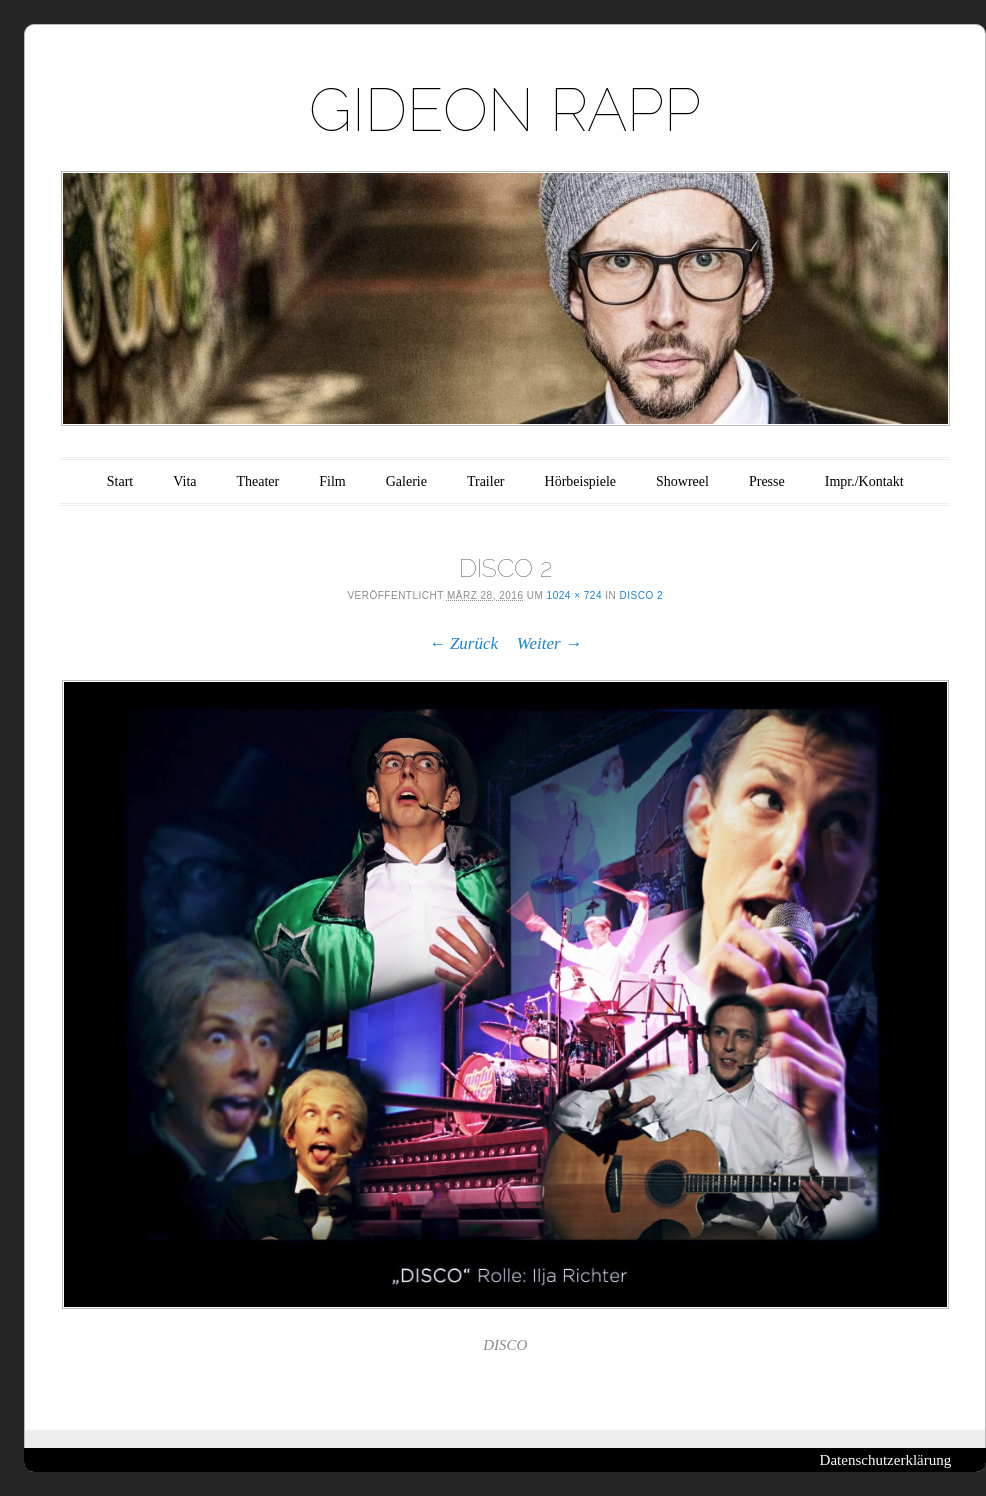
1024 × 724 (574, 595)
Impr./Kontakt (864, 481)
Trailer (486, 481)
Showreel (682, 481)
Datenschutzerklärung (886, 1460)
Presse (767, 481)
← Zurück (463, 643)
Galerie (406, 481)
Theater (258, 481)
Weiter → (549, 643)
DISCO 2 (642, 595)
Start (120, 481)
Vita (184, 481)
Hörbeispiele (581, 481)
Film (332, 481)
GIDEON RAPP (505, 110)
